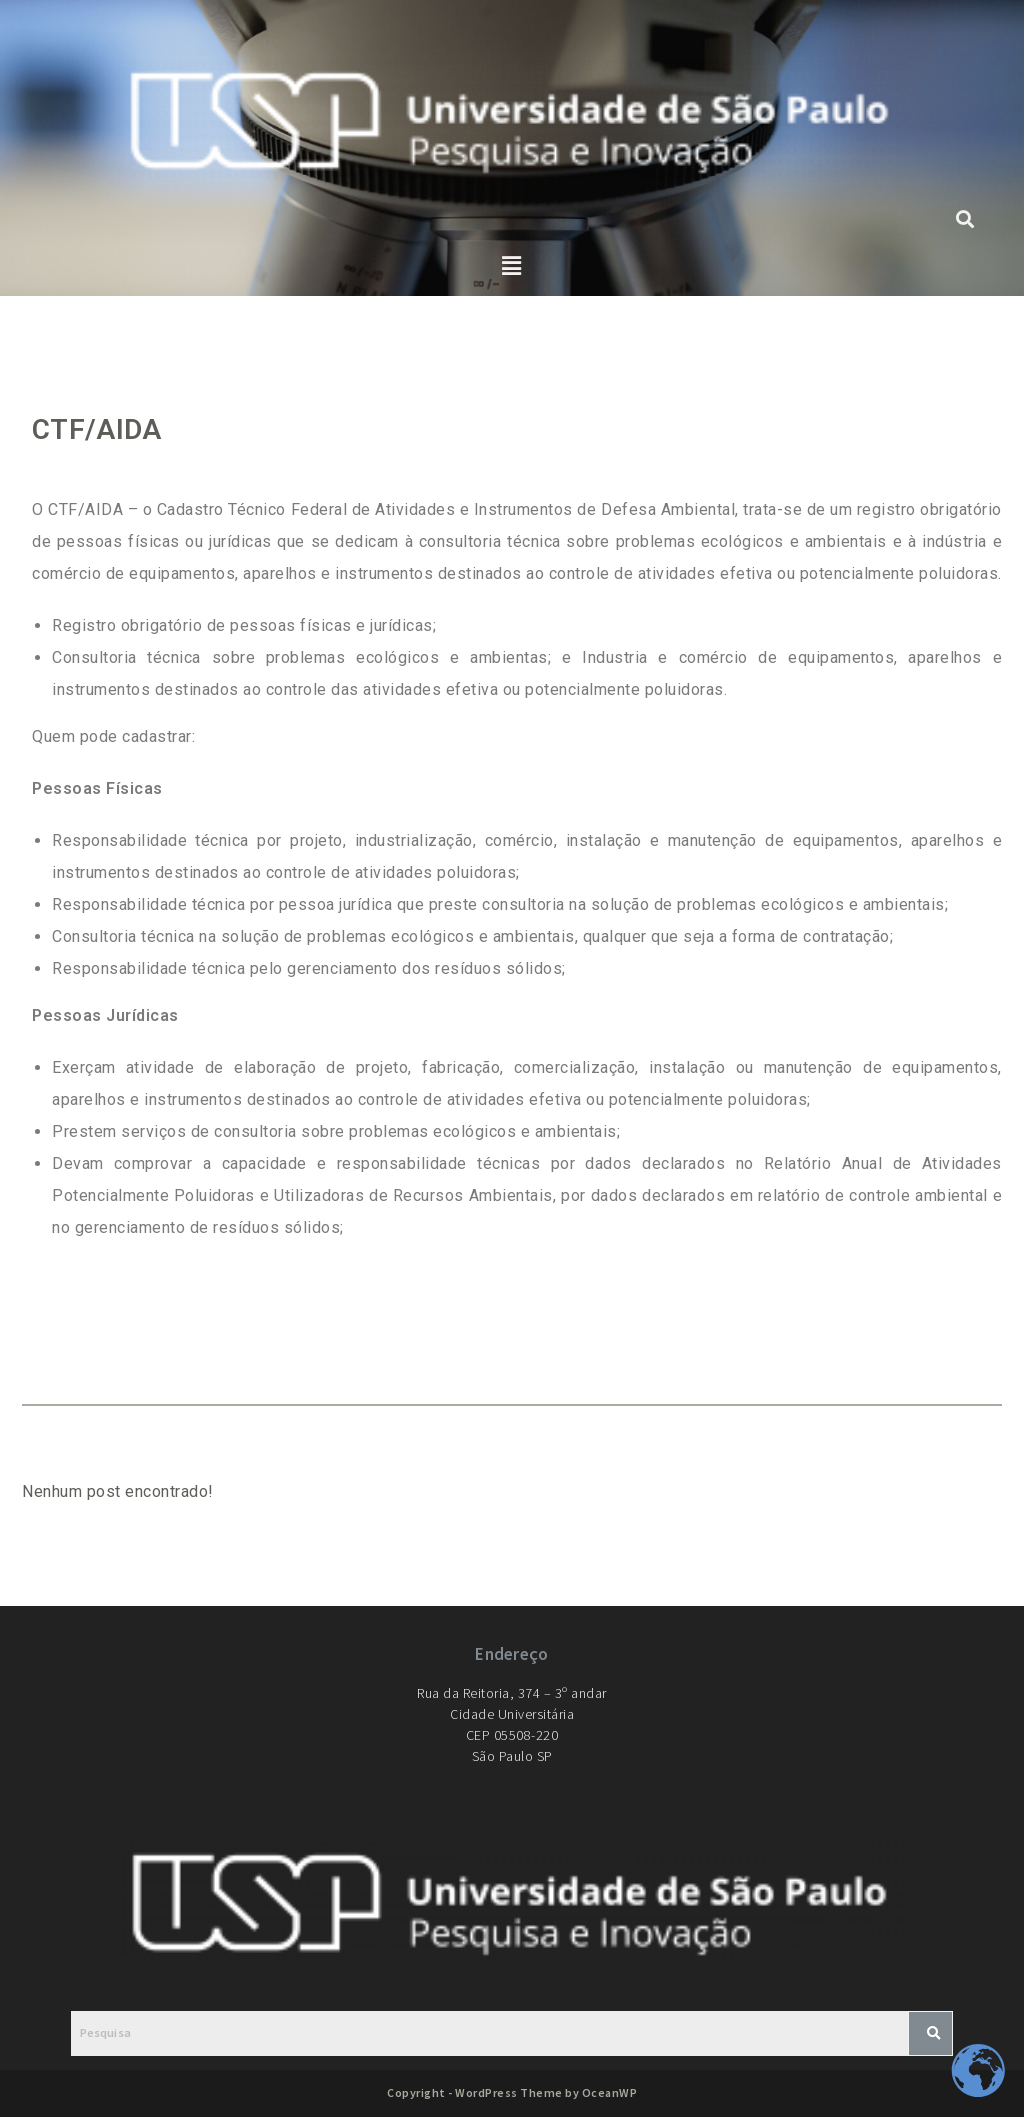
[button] (512, 267)
